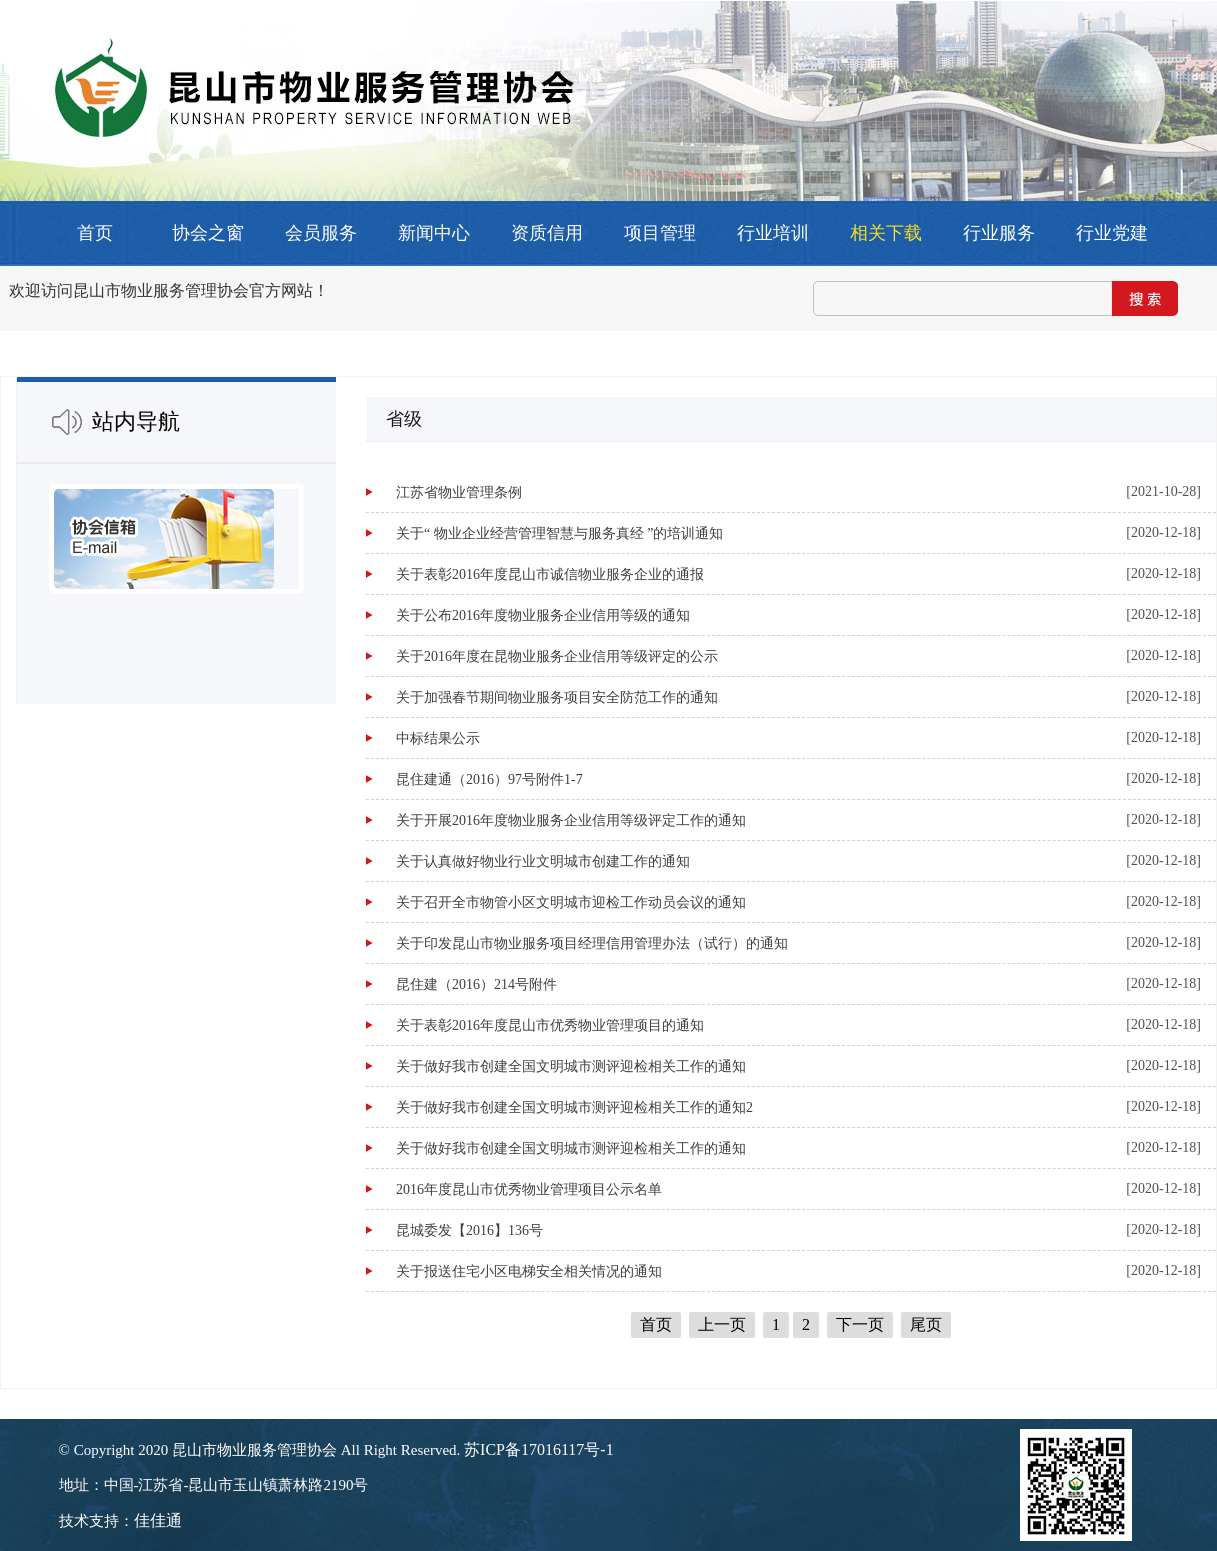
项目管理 (660, 233)
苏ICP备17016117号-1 (539, 1449)
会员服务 (321, 233)
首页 (95, 233)
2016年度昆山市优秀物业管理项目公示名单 (529, 1189)
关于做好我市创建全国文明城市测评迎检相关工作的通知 (571, 1066)
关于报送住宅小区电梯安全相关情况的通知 (529, 1271)
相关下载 (886, 233)
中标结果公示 (438, 738)
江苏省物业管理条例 (459, 492)
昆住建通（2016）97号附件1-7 (489, 779)
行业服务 (999, 233)
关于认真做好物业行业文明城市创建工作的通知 (543, 861)
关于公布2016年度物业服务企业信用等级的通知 (543, 615)
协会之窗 (208, 233)
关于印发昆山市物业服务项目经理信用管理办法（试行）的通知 (592, 943)
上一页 (722, 1324)
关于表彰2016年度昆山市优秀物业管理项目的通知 (550, 1025)
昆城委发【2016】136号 (469, 1230)
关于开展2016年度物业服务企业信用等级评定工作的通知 (571, 820)
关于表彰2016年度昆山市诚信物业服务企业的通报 (550, 574)
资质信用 (547, 233)
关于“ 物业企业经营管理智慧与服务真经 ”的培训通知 (559, 533)
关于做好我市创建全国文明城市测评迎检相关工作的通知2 (574, 1107)
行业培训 (773, 233)
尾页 (926, 1324)
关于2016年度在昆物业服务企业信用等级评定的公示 (557, 656)
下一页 (860, 1324)
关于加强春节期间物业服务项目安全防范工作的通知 (557, 697)
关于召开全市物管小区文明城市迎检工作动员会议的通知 (571, 902)
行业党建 (1112, 233)
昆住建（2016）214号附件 (476, 984)
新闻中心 (434, 233)
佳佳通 (158, 1520)
